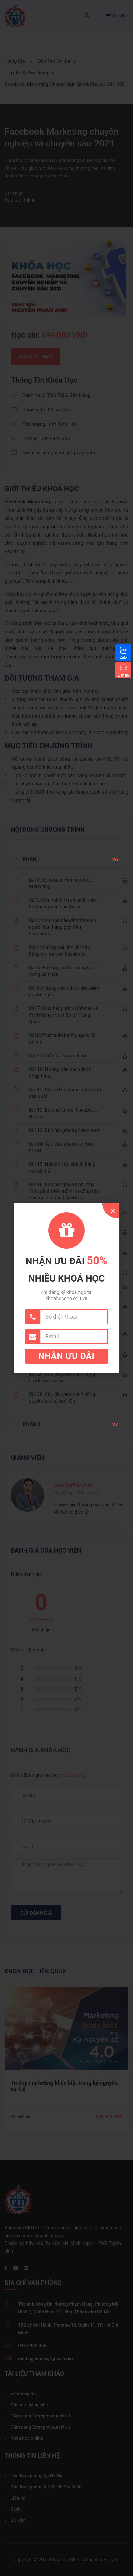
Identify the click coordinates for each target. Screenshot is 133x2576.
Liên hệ (123, 675)
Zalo (123, 657)
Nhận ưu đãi (66, 1356)
